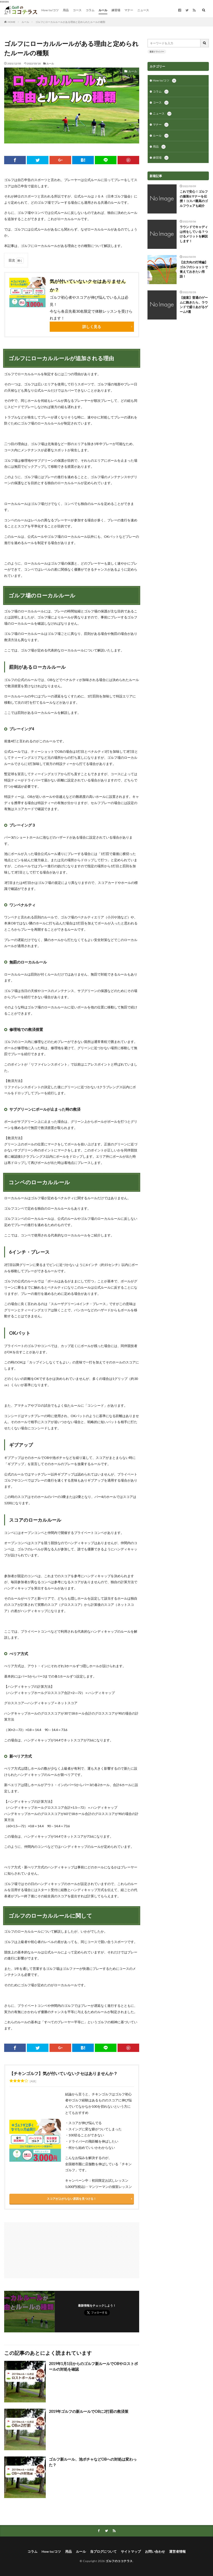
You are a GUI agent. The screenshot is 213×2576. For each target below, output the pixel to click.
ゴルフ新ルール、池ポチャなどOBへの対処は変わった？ (93, 2462)
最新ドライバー (157, 51)
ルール (103, 10)
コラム (90, 10)
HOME (11, 21)
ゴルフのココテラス (119, 2561)
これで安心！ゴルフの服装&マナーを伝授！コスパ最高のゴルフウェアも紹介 (194, 198)
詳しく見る (91, 326)
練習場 (115, 10)
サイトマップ (131, 2551)
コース (77, 10)
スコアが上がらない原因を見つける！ (71, 2198)
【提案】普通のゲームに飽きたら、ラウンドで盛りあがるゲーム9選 (194, 304)
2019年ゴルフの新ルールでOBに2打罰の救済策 (88, 2411)
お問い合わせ (155, 2551)
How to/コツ (50, 10)
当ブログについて (103, 2551)
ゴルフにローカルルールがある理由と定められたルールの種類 (70, 21)
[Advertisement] (38, 2248)
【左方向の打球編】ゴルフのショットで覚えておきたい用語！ (194, 269)
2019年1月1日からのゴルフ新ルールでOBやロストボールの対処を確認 (93, 2366)
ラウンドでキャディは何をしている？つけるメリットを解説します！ (194, 234)
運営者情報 (177, 2551)
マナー (128, 10)
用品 (66, 10)
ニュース (143, 10)
